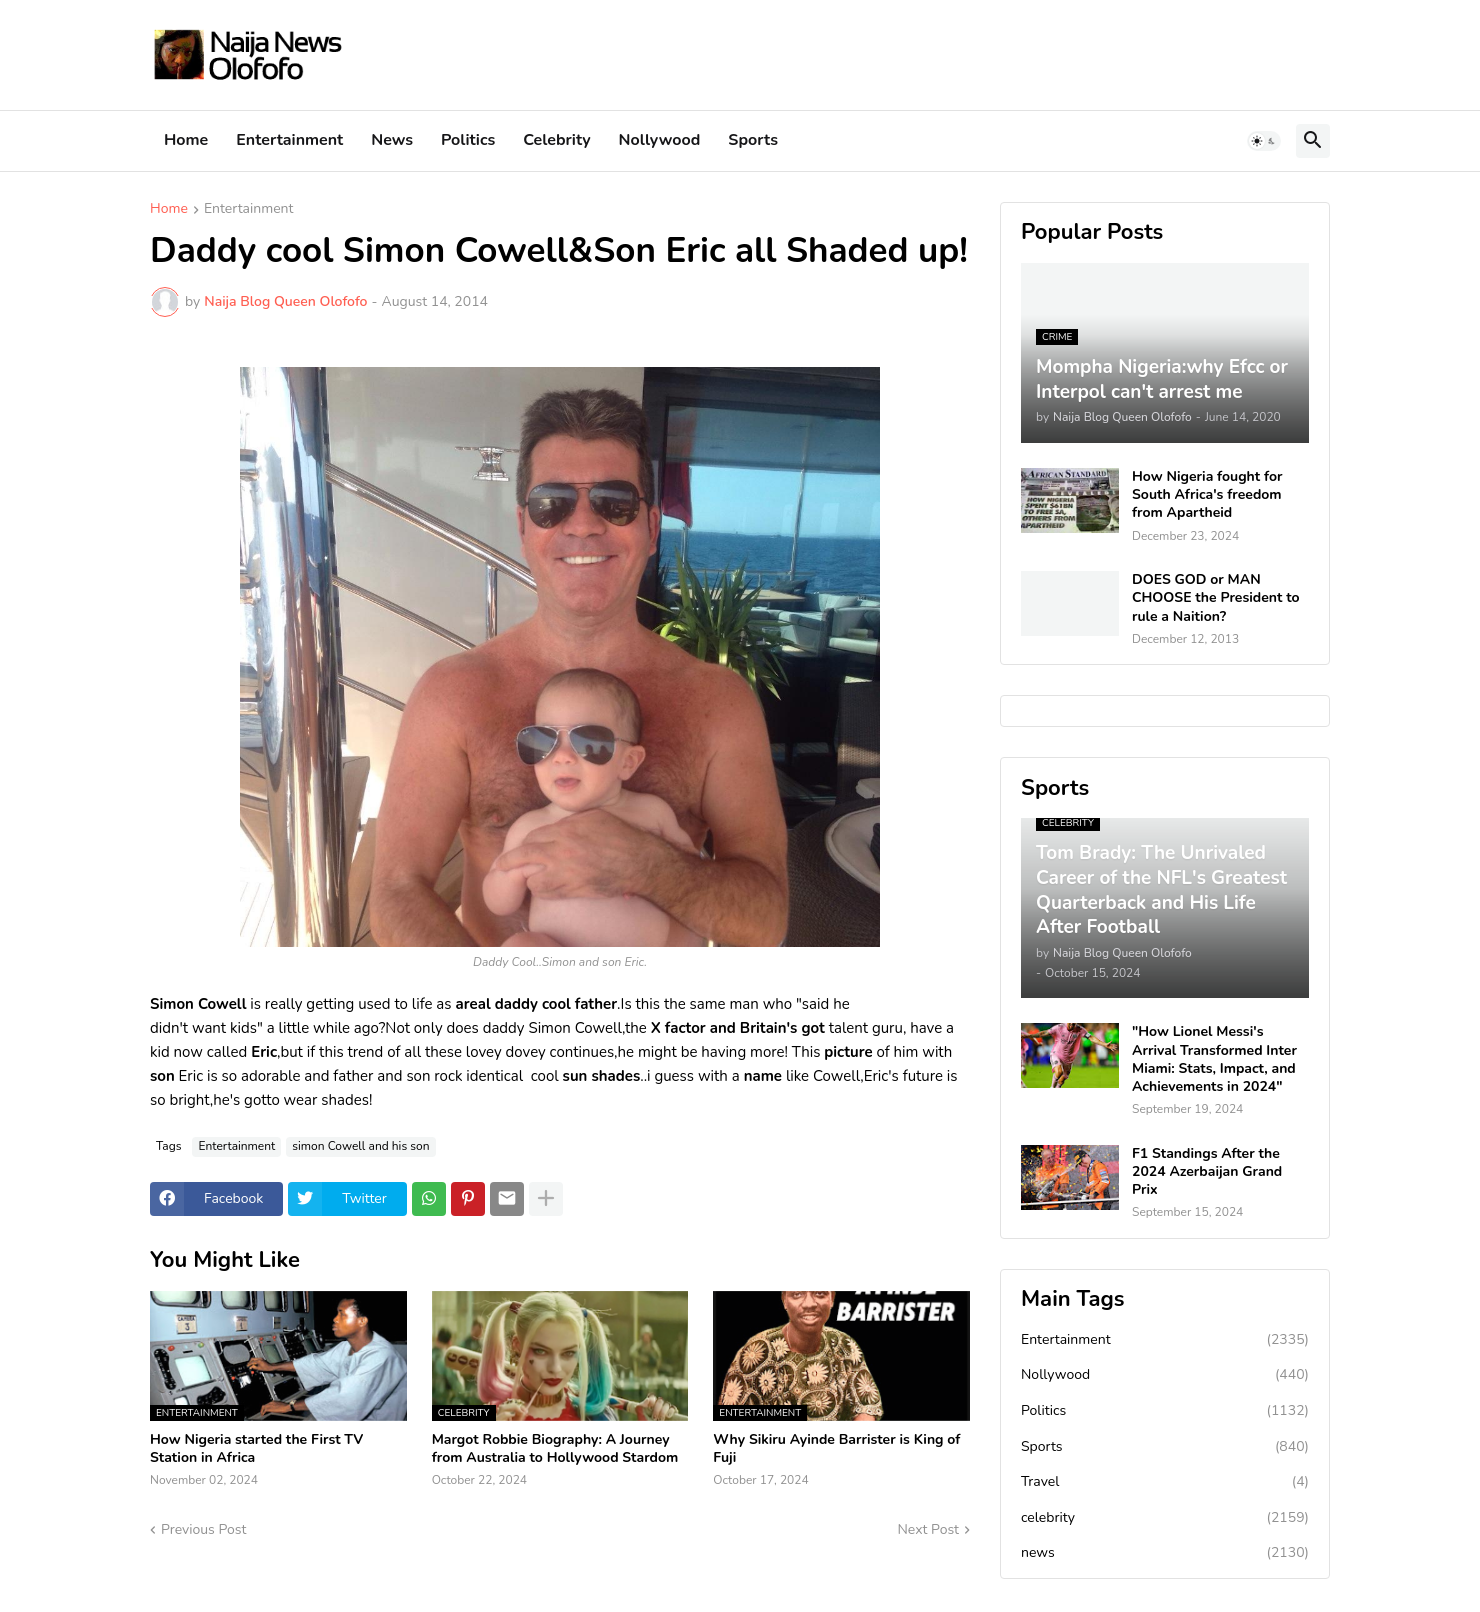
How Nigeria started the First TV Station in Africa (256, 1449)
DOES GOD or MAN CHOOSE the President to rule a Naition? (1216, 598)
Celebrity (556, 140)
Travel (1165, 1482)
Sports (753, 140)
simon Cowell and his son (360, 1146)
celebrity (1165, 1518)
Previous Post (203, 1529)
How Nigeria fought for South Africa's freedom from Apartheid (1207, 495)
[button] (1264, 141)
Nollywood (660, 140)
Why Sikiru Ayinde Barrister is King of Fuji (836, 1449)
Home (186, 140)
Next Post (928, 1529)
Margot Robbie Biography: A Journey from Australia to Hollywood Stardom (555, 1449)
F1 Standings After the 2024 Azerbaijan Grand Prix (1207, 1172)
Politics (468, 140)
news (1165, 1553)
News (392, 140)
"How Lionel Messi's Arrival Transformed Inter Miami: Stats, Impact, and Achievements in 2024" (1214, 1059)
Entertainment (289, 140)
